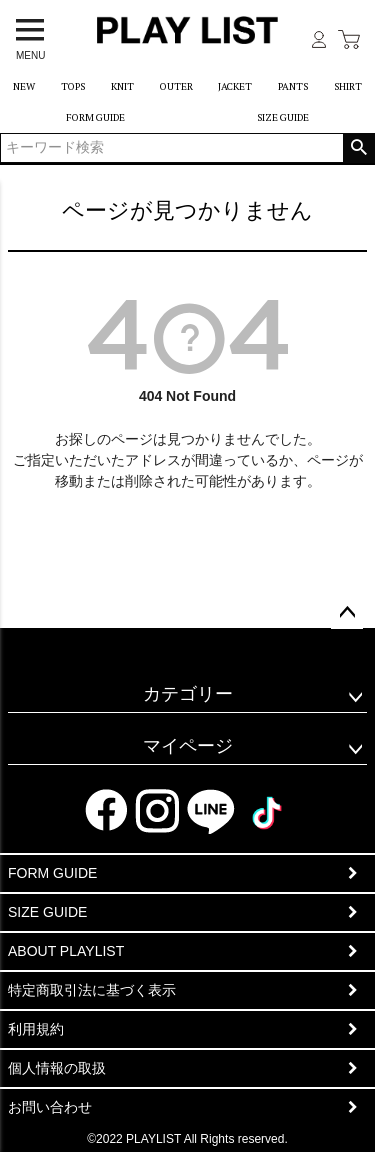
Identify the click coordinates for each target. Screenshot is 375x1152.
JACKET (235, 86)
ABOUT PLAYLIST (66, 951)
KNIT (122, 86)
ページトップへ (347, 613)
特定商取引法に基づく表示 (92, 990)
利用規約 (36, 1029)
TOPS (73, 86)
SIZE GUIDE (283, 117)
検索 (358, 148)
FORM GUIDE (95, 117)
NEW (24, 86)
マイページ (188, 746)
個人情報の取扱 (57, 1068)
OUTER (176, 86)
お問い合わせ (50, 1107)
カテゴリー (188, 694)
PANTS (293, 86)
